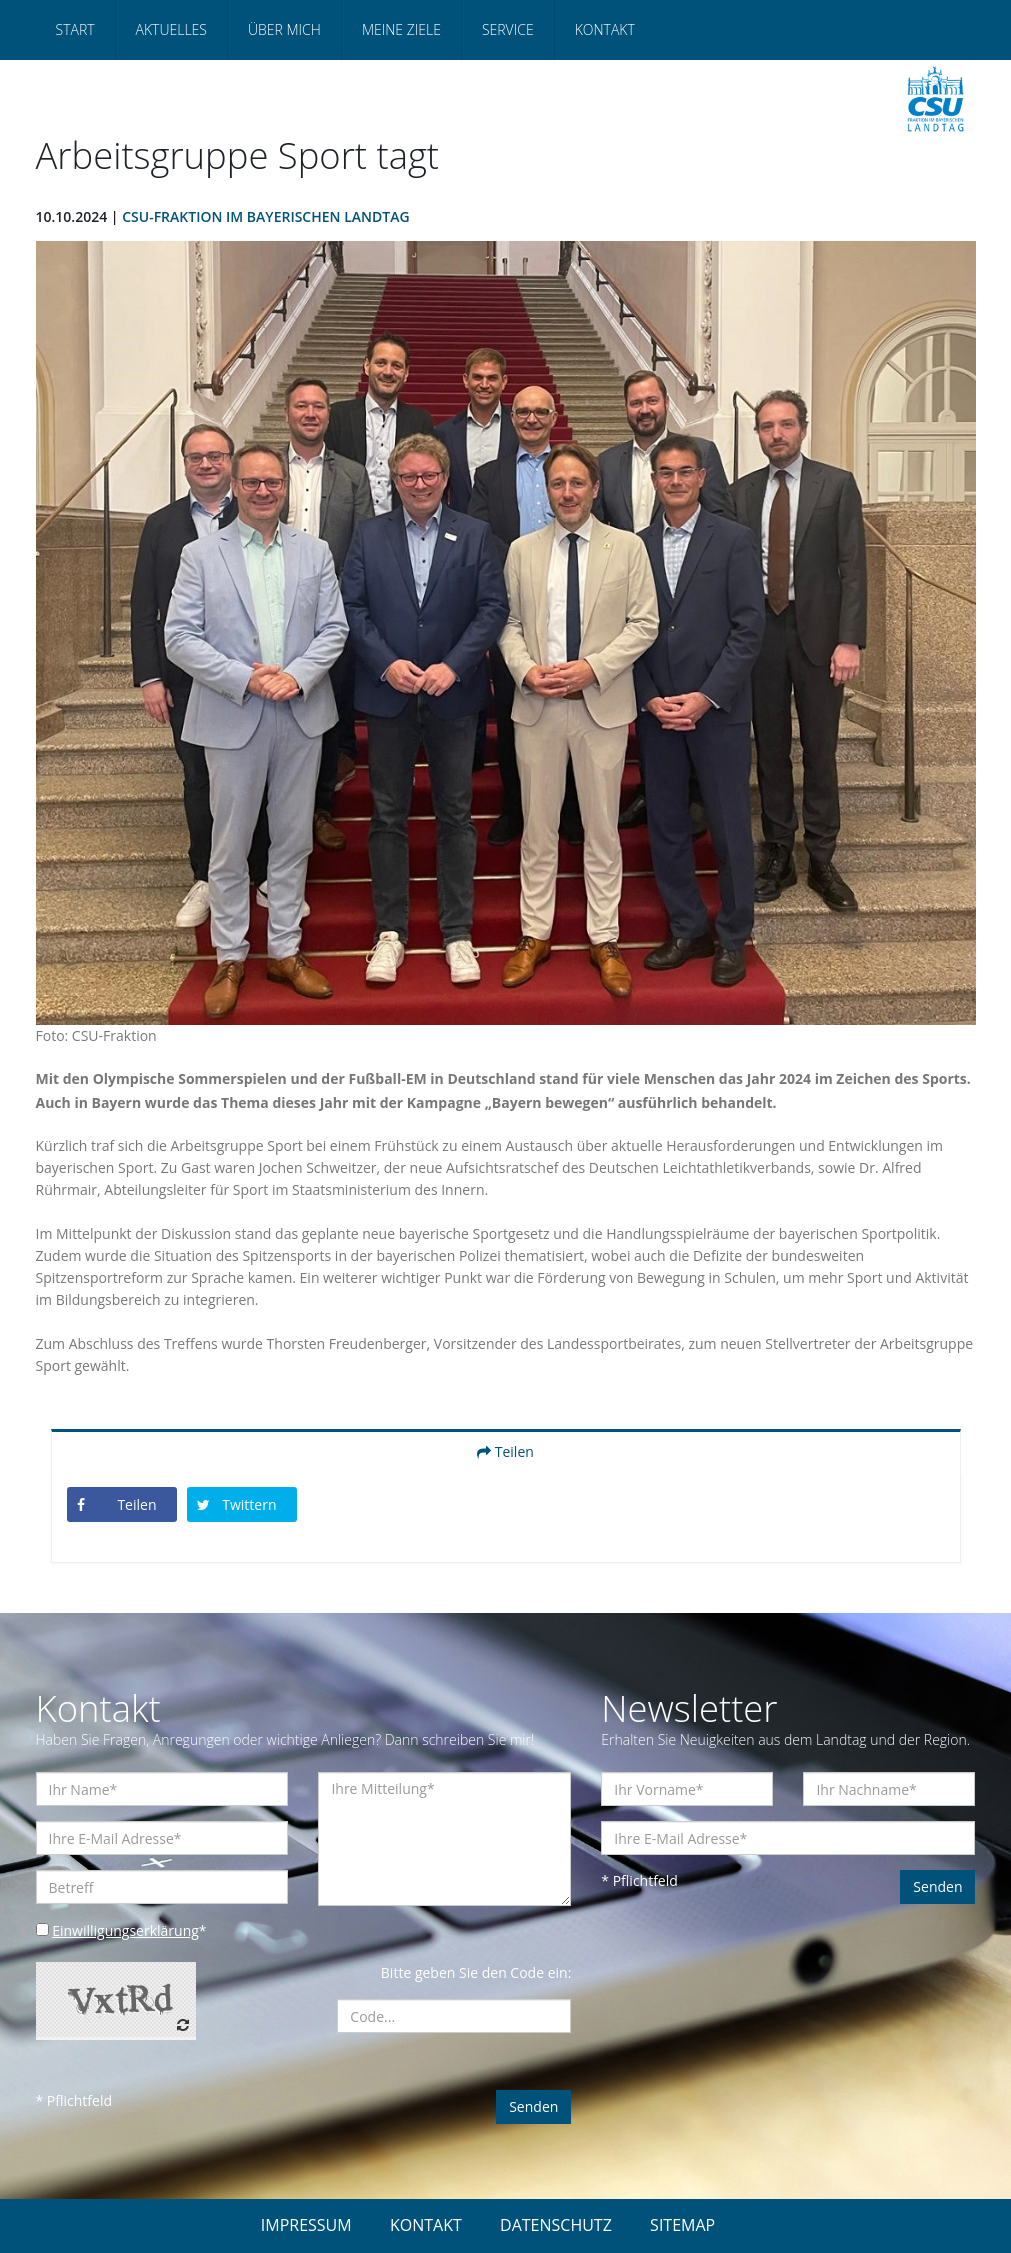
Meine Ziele (401, 29)
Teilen (505, 1451)
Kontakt (605, 29)
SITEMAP (682, 2225)
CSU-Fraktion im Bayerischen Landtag (265, 216)
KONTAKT (426, 2225)
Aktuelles (171, 29)
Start (75, 29)
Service (508, 29)
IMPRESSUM (306, 2225)
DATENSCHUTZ (556, 2225)
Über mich (284, 29)
